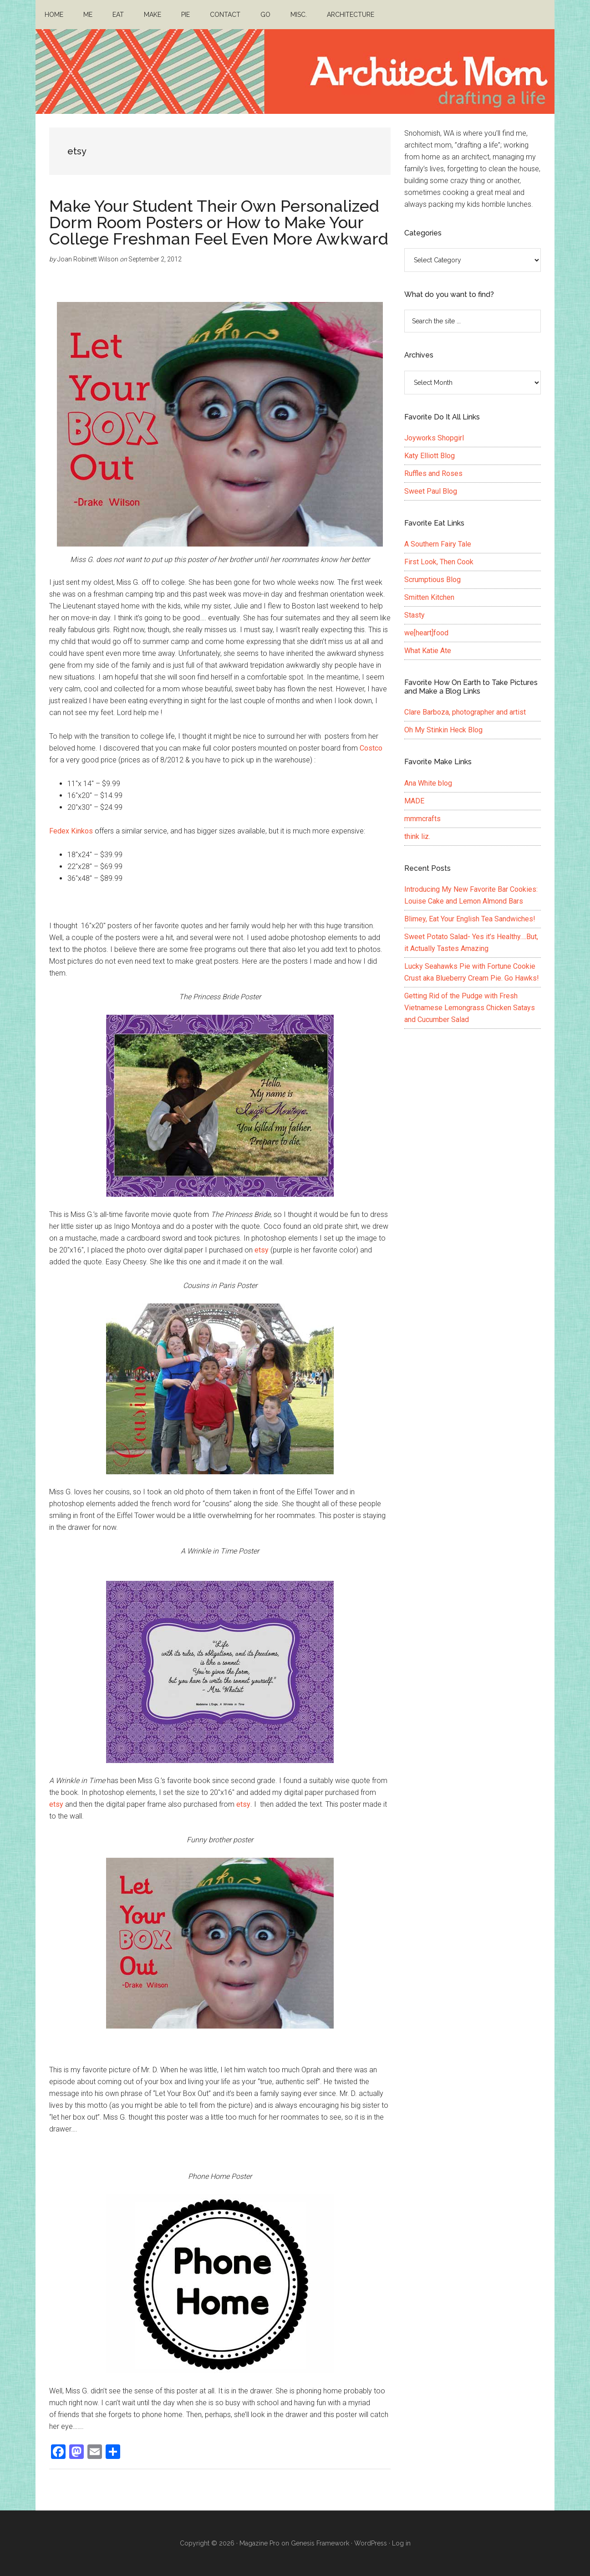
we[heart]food (426, 633)
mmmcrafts (422, 818)
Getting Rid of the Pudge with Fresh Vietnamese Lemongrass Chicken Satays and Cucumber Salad (469, 1008)
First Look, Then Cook (438, 561)
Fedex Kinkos (71, 831)
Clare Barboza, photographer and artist (465, 712)
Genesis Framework (320, 2543)
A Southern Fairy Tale (437, 544)
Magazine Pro (259, 2543)
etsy (261, 1250)
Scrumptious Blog (432, 579)
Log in (401, 2543)
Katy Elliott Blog (429, 455)
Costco (371, 748)
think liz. (417, 836)
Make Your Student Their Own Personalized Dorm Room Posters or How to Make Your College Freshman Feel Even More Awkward (218, 222)
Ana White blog (428, 783)
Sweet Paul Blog (430, 491)
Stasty (414, 615)
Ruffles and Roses (433, 473)
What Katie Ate (427, 650)
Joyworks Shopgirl (434, 438)
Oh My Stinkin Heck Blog (443, 730)
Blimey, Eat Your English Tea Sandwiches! (469, 919)
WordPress (370, 2543)
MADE (414, 801)
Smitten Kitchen (429, 597)
